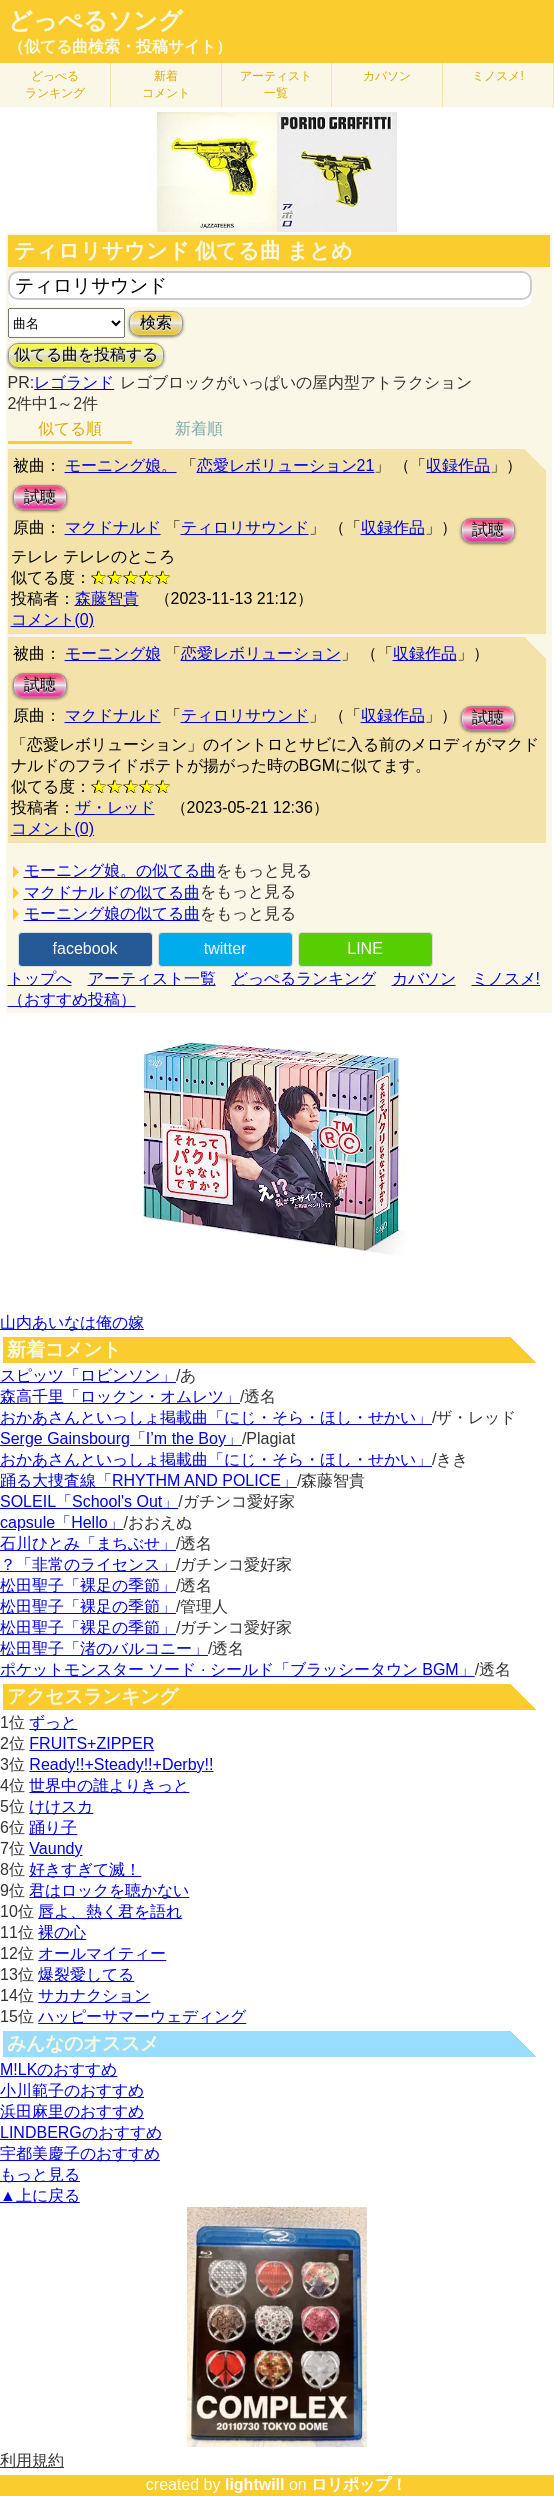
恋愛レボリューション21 (286, 465)
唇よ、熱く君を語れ (110, 1911)
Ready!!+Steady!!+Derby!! (121, 1764)
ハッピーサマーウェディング (142, 2016)
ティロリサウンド (245, 527)
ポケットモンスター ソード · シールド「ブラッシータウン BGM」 (237, 1669)
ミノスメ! (497, 76)
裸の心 (62, 1932)
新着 (166, 84)
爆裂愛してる (86, 1974)
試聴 (40, 496)
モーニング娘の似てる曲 (112, 913)
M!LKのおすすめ (58, 2069)
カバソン (387, 76)
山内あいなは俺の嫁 (72, 1322)
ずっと (53, 1722)
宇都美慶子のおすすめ (80, 2153)
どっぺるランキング (304, 978)
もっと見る (40, 2174)
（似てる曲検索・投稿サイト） (120, 46)
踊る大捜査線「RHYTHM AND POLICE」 (148, 1480)
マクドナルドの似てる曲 (112, 892)
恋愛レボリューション (261, 653)
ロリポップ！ (359, 2484)
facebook (85, 948)
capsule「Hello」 (62, 1522)
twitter (225, 948)
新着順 (199, 428)
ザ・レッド (115, 807)
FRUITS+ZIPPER (91, 1743)
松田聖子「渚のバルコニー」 (104, 1648)
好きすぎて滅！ (85, 1869)
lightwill (255, 2484)
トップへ (40, 978)
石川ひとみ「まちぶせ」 (88, 1543)
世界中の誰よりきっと (109, 1785)
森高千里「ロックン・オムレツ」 (120, 1396)
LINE (365, 948)
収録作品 (458, 465)
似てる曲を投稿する (86, 354)
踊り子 (53, 1827)
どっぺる (55, 84)
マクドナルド (113, 527)
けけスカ (61, 1806)
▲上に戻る (40, 2195)
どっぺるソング (95, 21)
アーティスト (276, 84)
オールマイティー (102, 1953)
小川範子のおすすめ (72, 2090)
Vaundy (55, 1848)
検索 (156, 322)
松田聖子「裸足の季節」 (88, 1585)
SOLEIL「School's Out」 (89, 1501)
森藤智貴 (107, 598)
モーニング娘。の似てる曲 (120, 870)
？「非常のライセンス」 (88, 1564)
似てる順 (70, 428)
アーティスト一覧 (152, 978)
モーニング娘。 (121, 465)
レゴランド (74, 382)
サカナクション (94, 1995)
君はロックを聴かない (109, 1890)
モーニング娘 (113, 653)
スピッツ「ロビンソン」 (88, 1375)
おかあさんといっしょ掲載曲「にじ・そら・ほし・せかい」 (216, 1417)
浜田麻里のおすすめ (72, 2111)
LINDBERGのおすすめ (81, 2132)
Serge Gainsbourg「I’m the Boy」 (121, 1438)
